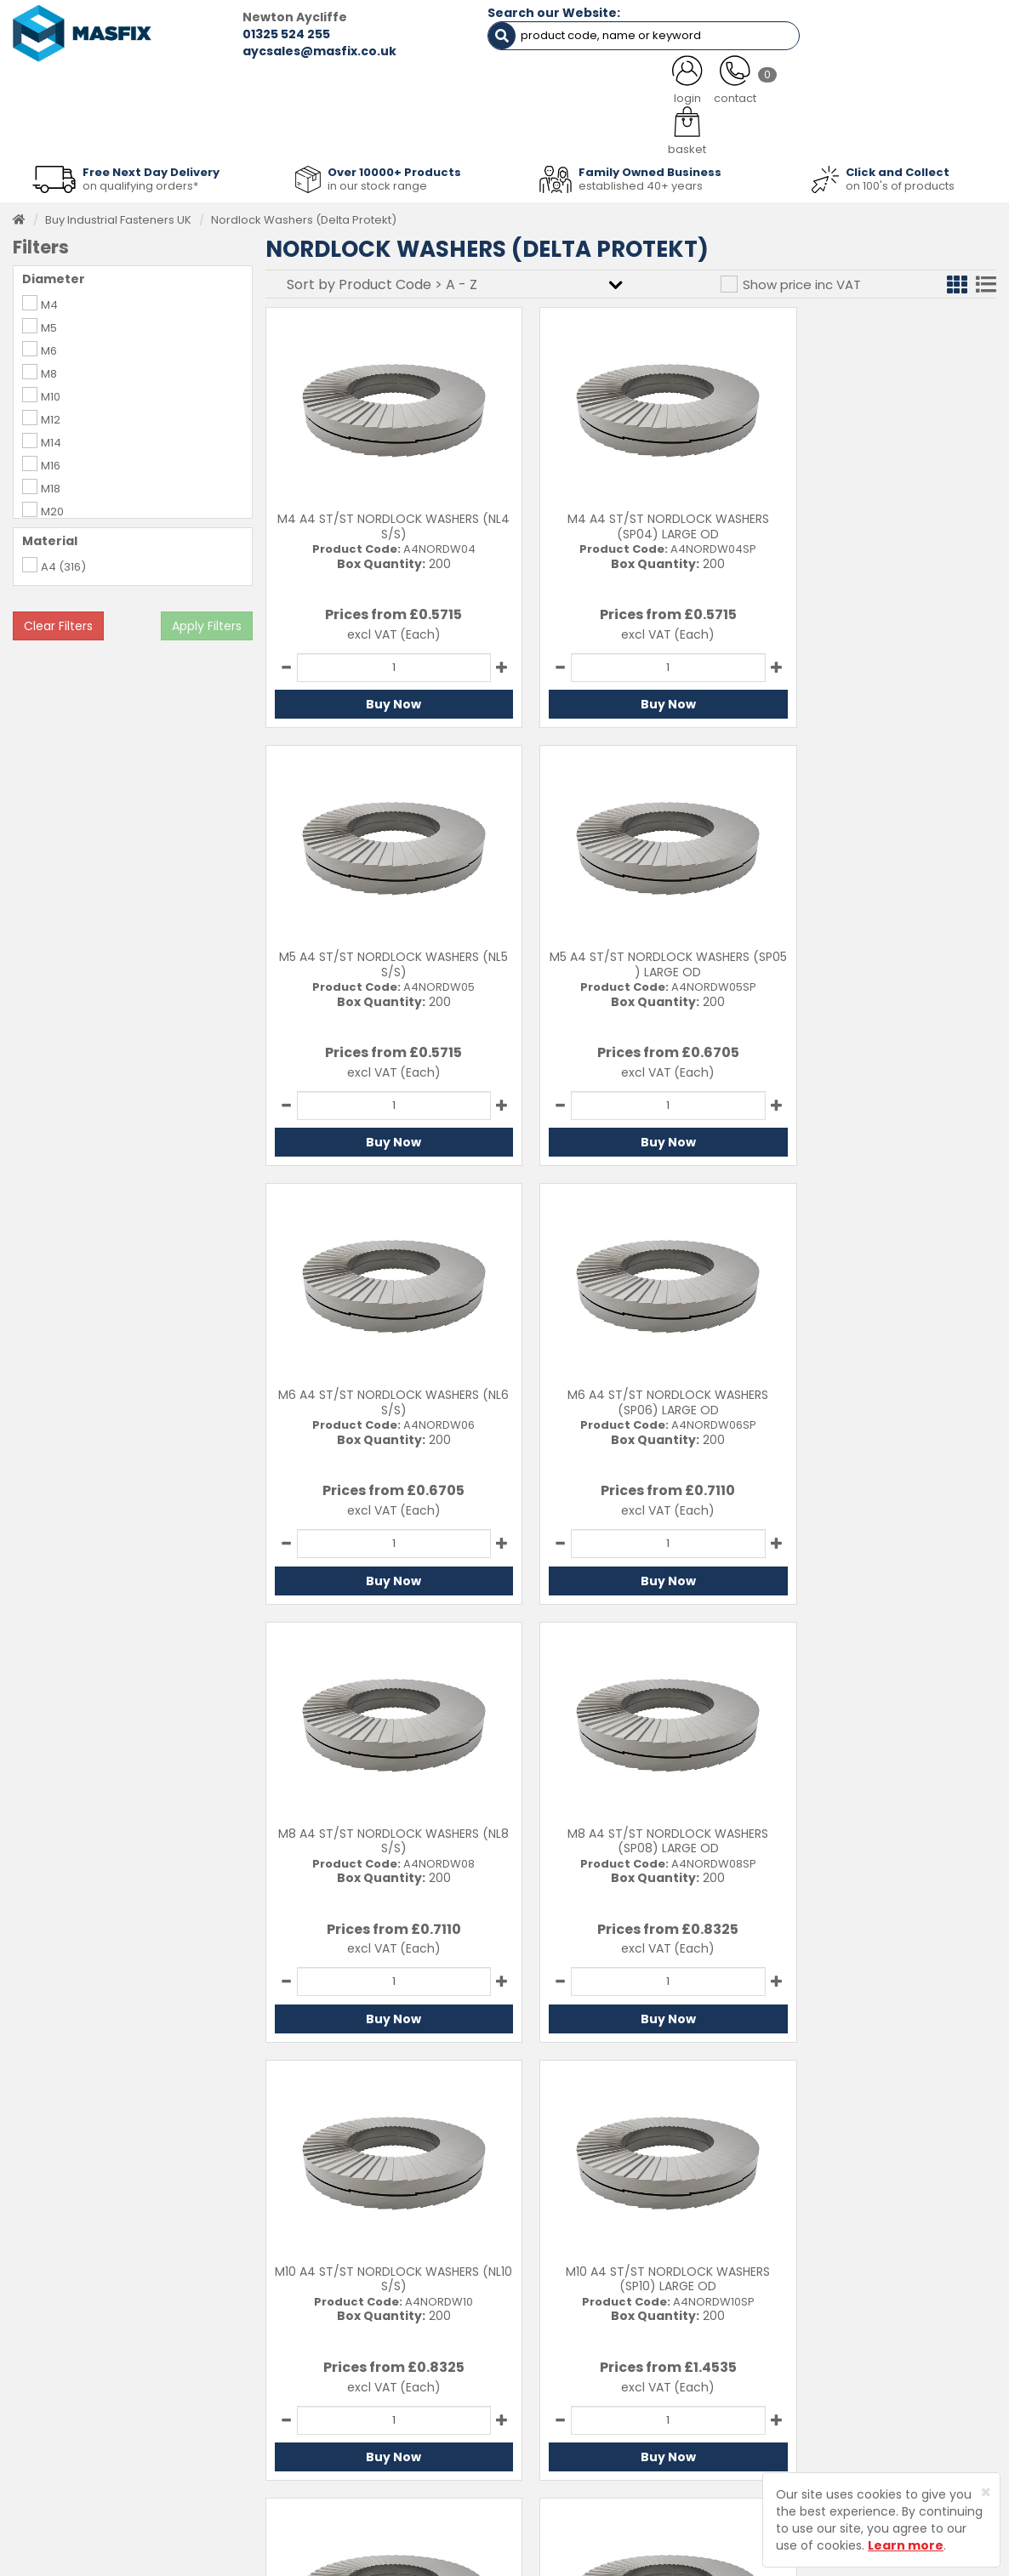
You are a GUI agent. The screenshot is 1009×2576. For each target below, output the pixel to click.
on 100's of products (900, 180)
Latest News (388, 2404)
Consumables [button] (506, 130)
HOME (68, 87)
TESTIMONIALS (919, 87)
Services (379, 2352)
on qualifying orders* (140, 180)
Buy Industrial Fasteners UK (118, 214)
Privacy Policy (564, 2404)
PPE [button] (681, 130)
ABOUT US (353, 87)
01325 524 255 (245, 34)
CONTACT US (769, 87)
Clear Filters (58, 619)
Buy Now (381, 699)
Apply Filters (207, 619)
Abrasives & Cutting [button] (365, 130)
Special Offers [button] (778, 130)
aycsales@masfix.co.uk (279, 51)
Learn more (905, 2545)
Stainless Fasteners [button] (919, 130)
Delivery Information (582, 2352)
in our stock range (377, 180)
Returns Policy (565, 2378)
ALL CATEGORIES (205, 87)
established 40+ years (641, 180)
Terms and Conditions (588, 2430)
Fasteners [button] (64, 130)
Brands (375, 2430)
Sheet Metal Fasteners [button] (201, 130)
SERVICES (483, 87)
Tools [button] (608, 130)
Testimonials (390, 2325)
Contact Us (557, 2325)
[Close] (985, 2492)
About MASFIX (393, 2378)
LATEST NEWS (621, 87)
